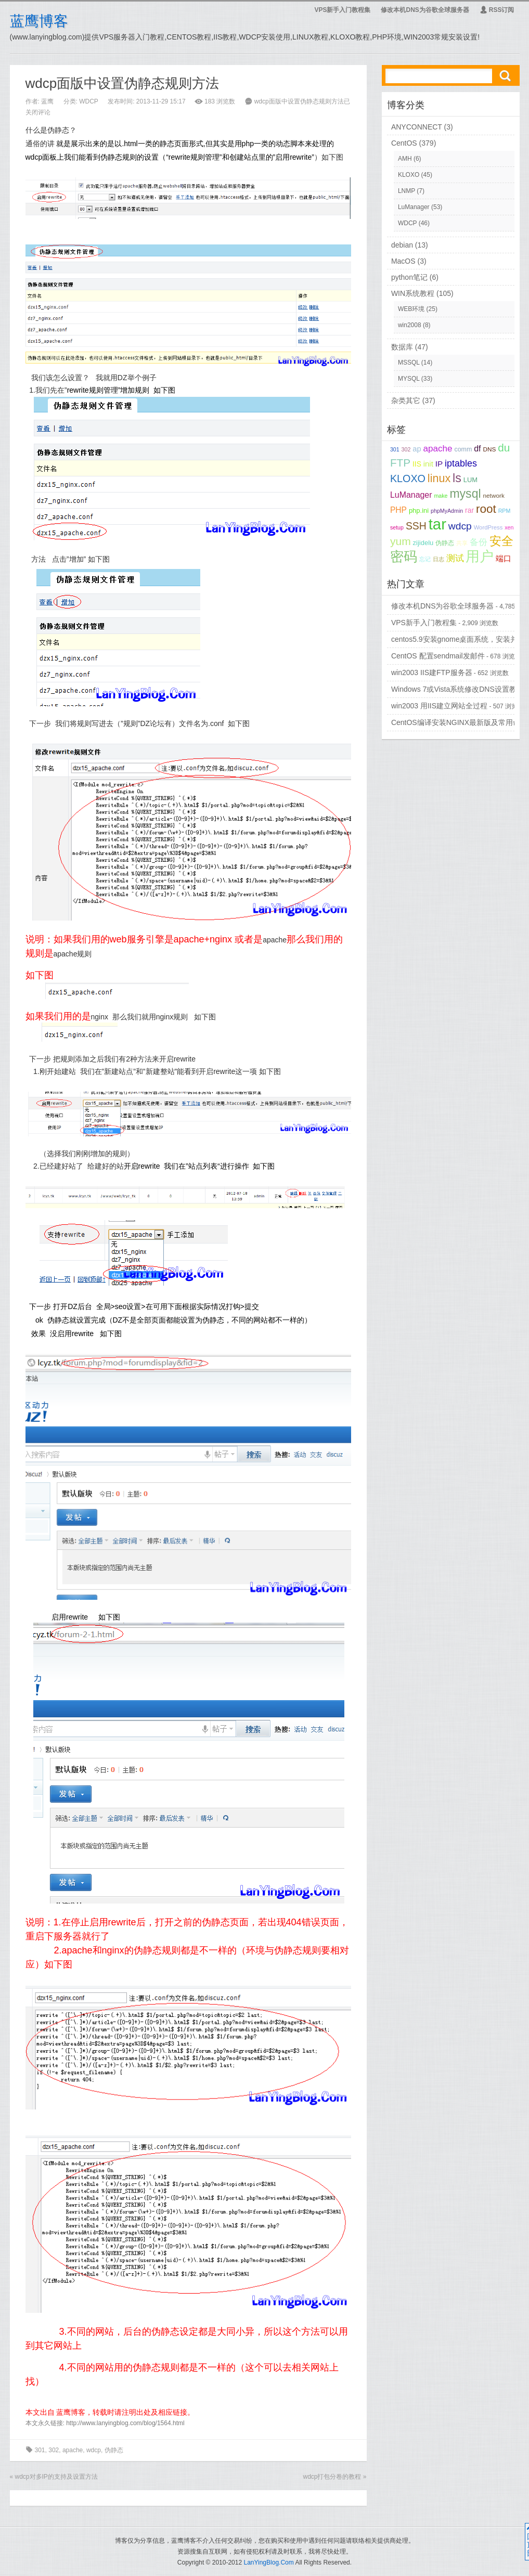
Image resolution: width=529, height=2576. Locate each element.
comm (463, 449)
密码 (403, 556)
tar (437, 524)
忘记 (425, 559)
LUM (470, 480)
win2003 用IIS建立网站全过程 (439, 706)
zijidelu (423, 543)
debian (402, 245)
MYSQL (409, 378)
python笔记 (409, 277)
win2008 (409, 325)
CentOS (404, 143)
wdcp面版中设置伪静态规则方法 (122, 83)
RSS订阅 (497, 10)
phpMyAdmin (447, 511)
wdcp (93, 2450)
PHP (398, 510)
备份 (478, 542)
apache (72, 2450)
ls (457, 478)
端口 (503, 558)
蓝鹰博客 (39, 21)
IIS (416, 464)
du (504, 448)
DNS (489, 449)
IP (439, 463)
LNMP (406, 191)
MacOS (403, 261)
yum (400, 541)
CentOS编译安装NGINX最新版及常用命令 (459, 722)
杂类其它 (405, 400)
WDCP (88, 101)
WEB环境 (411, 309)
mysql (465, 493)
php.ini (419, 510)
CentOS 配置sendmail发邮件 (438, 656)
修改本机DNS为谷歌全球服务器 (425, 10)
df (477, 448)
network (493, 495)
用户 (480, 556)
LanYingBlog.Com (268, 2562)
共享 (462, 543)
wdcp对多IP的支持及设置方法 (56, 2476)
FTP (400, 463)
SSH (416, 526)
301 (40, 2450)
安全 (501, 541)
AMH (405, 158)
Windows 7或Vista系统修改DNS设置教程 (457, 689)
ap (416, 449)
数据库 (402, 347)
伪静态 (114, 2450)
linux (439, 478)
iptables (461, 463)
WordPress (488, 527)
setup (397, 527)
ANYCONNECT (416, 127)
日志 (438, 559)
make (440, 496)
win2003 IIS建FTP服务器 (431, 672)
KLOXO (408, 174)
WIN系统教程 (412, 293)
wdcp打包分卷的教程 (332, 2476)
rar (469, 510)
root (486, 508)
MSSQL (409, 362)
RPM (504, 511)
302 (53, 2450)
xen (509, 527)
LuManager (414, 207)
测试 (455, 558)
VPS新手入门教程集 (342, 10)
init (428, 463)
